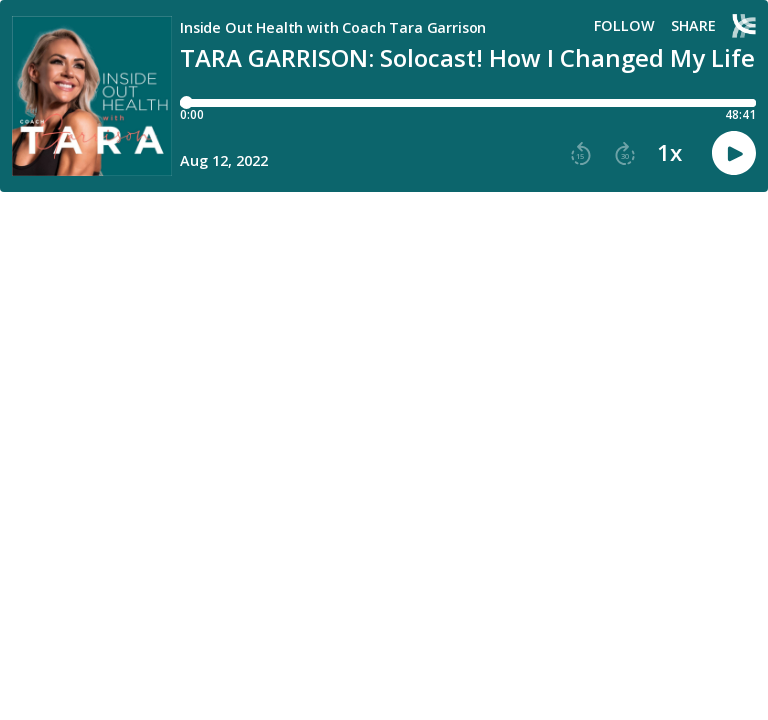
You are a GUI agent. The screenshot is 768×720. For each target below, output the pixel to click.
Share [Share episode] (693, 26)
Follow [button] (624, 26)
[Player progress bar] (468, 103)
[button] (581, 154)
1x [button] (669, 153)
